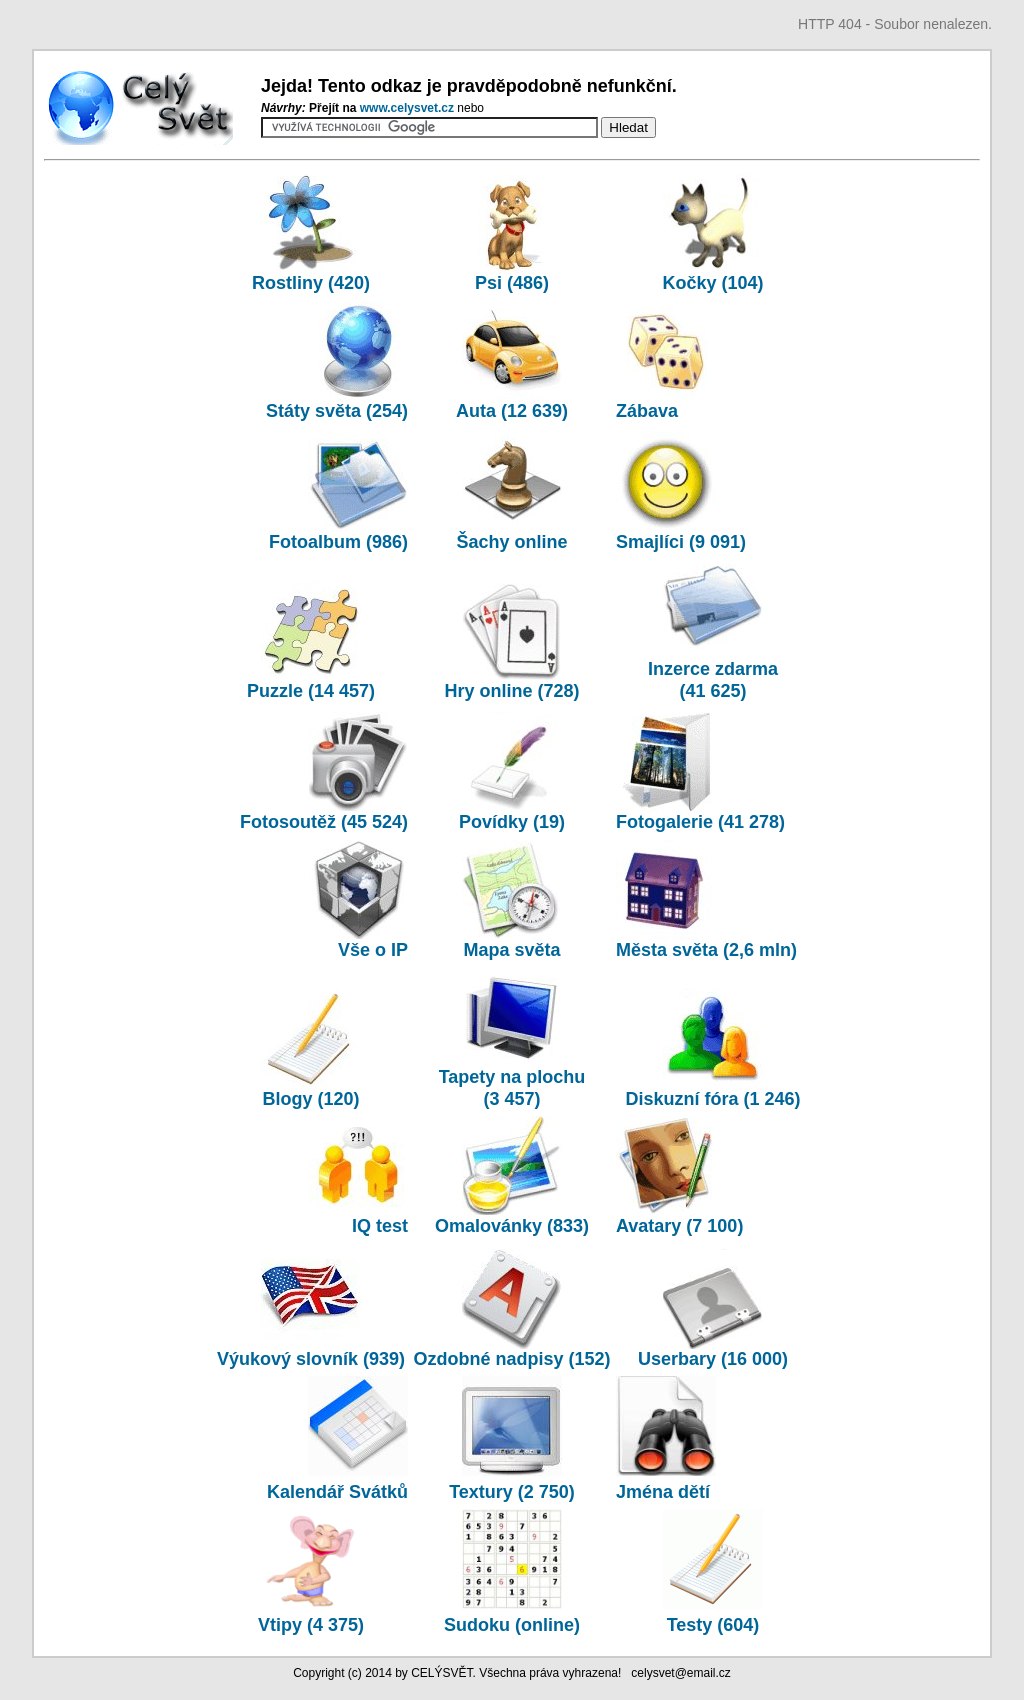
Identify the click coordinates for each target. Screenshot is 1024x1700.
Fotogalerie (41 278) (700, 772)
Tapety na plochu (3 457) (512, 1038)
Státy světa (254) (337, 361)
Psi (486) (512, 233)
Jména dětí (666, 1481)
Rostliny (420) (311, 233)
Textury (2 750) (512, 1481)
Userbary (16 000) (713, 1309)
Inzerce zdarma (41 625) (713, 630)
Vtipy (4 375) (311, 1614)
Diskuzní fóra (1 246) (712, 1049)
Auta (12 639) (512, 361)
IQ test (358, 1176)
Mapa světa (512, 900)
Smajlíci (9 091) (681, 492)
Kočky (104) (712, 233)
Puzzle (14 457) (311, 641)
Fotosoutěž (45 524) (324, 772)
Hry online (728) (511, 641)
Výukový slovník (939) (311, 1348)
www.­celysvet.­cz (409, 108)
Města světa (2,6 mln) (706, 900)
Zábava (666, 361)
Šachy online (511, 492)
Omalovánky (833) (512, 1176)
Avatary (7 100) (679, 1176)
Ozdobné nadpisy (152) (511, 1309)
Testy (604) (713, 1614)
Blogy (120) (311, 1049)
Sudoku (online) (512, 1614)
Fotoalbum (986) (338, 492)
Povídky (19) (512, 772)
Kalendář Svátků (337, 1481)
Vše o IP (358, 900)
